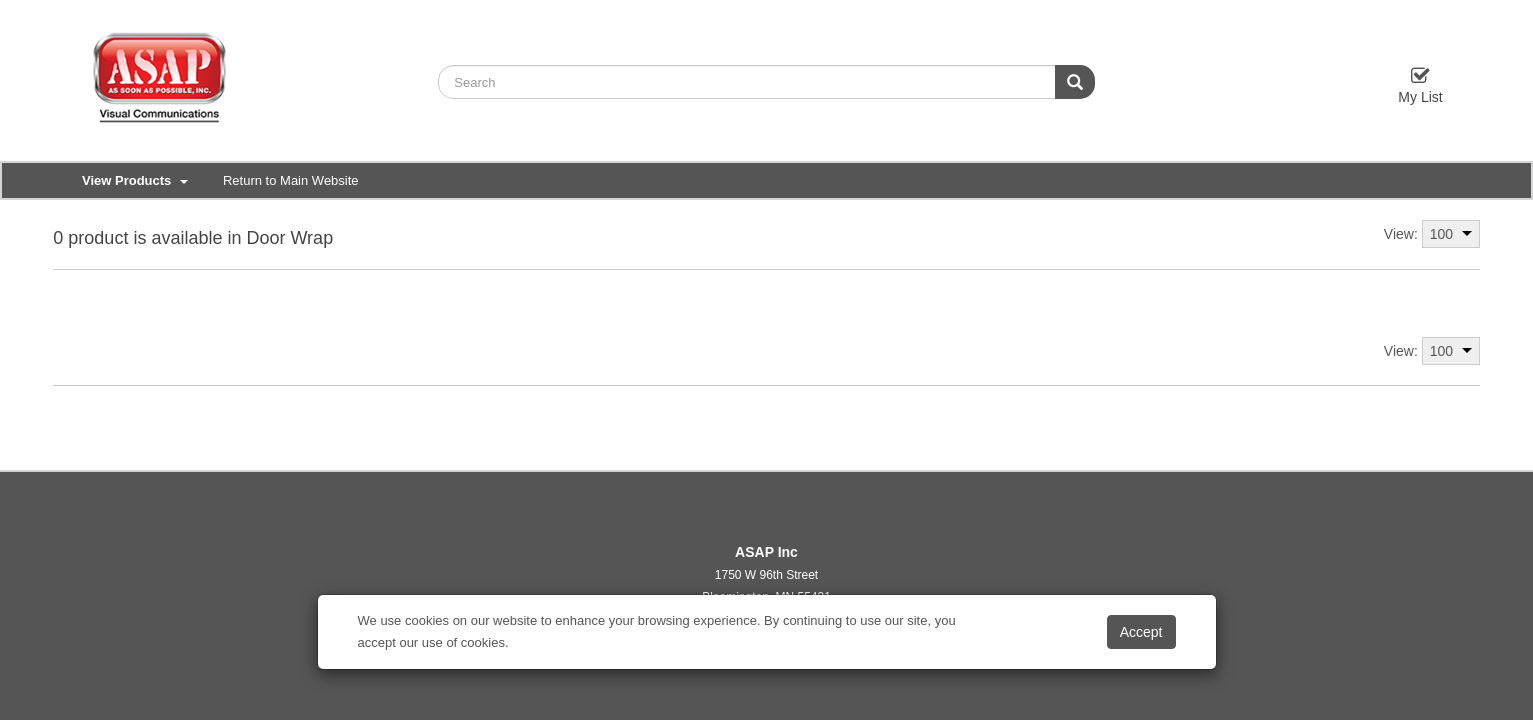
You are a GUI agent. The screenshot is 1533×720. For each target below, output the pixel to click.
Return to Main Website (291, 180)
